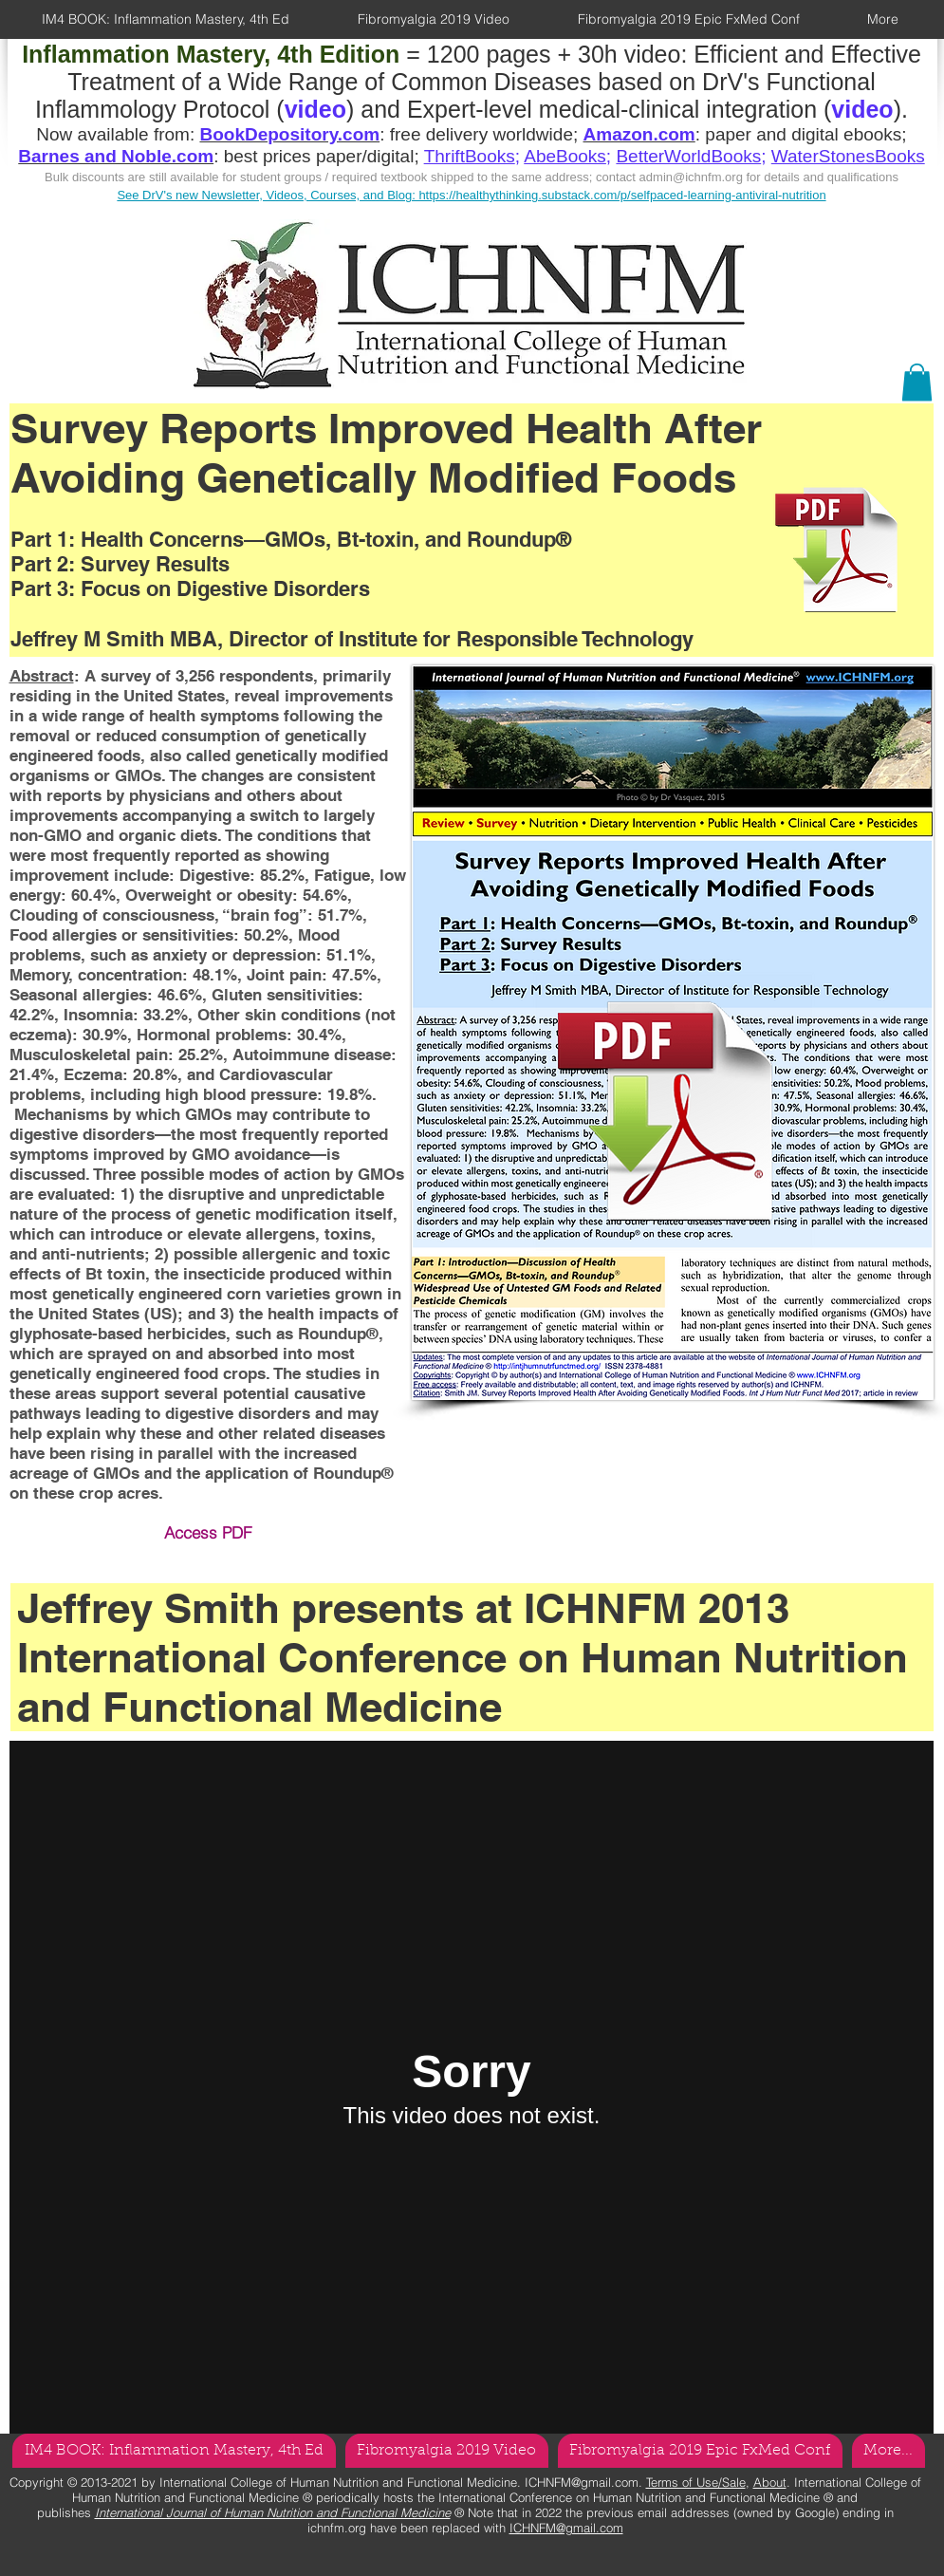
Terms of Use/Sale (696, 2482)
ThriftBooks (469, 156)
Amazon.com (639, 134)
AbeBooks (565, 156)
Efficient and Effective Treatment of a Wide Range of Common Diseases (494, 68)
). (901, 109)
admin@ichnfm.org (691, 177)
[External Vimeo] (471, 2087)
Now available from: (117, 134)
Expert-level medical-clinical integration (612, 109)
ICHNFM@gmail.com (582, 2482)
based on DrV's (678, 81)
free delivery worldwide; (486, 134)
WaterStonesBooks (848, 156)
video (862, 109)
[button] (917, 382)
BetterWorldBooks (688, 156)
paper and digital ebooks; (805, 134)
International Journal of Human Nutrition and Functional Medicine (273, 2512)
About (770, 2482)
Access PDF (207, 1532)
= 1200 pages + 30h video (351, 54)
